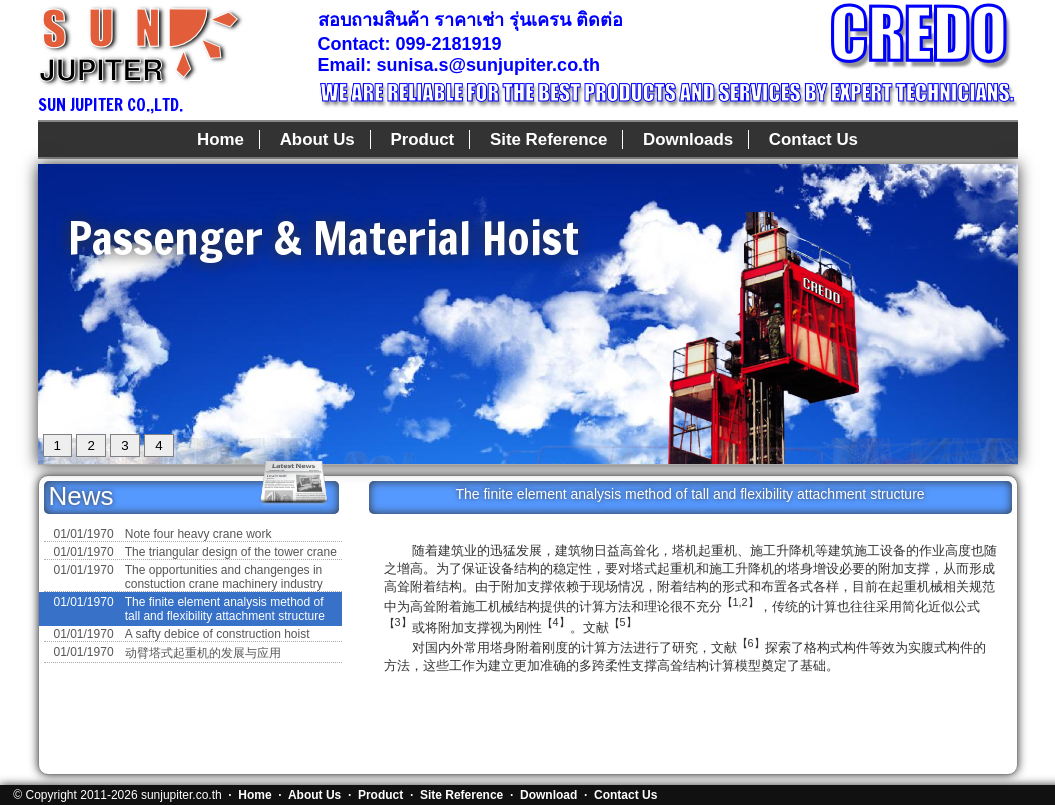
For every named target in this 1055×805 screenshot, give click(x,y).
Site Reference (548, 139)
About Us (317, 139)
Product (422, 139)
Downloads (688, 139)
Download (548, 795)
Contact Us (813, 139)
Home (220, 139)
